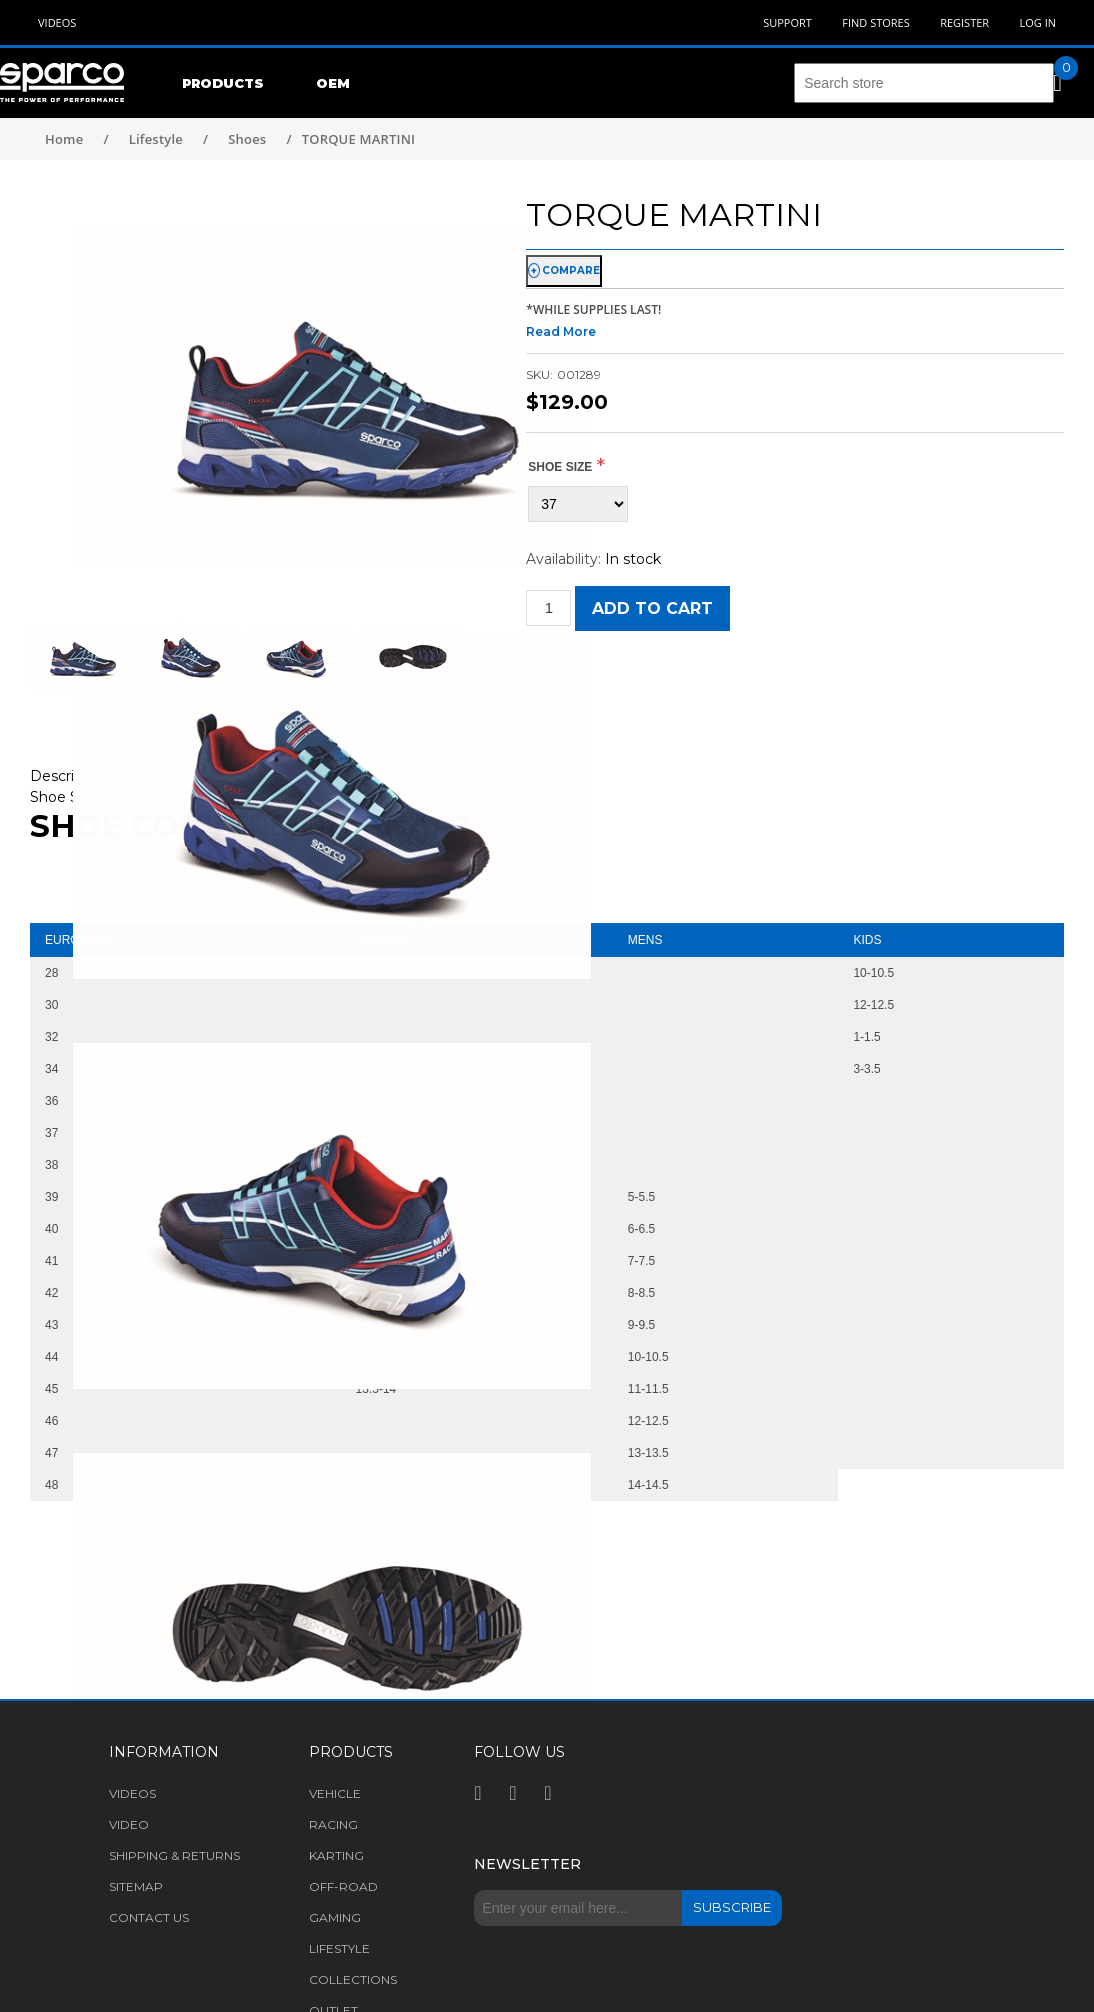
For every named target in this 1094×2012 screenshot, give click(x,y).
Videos (57, 22)
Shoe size (560, 467)
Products (223, 83)
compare (571, 270)
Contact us (149, 1917)
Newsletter (527, 1864)
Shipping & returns (174, 1855)
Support (787, 22)
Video (129, 1824)
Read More (561, 331)
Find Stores (875, 22)
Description (70, 776)
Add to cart (652, 608)
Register (964, 22)
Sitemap (136, 1886)
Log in (1037, 22)
